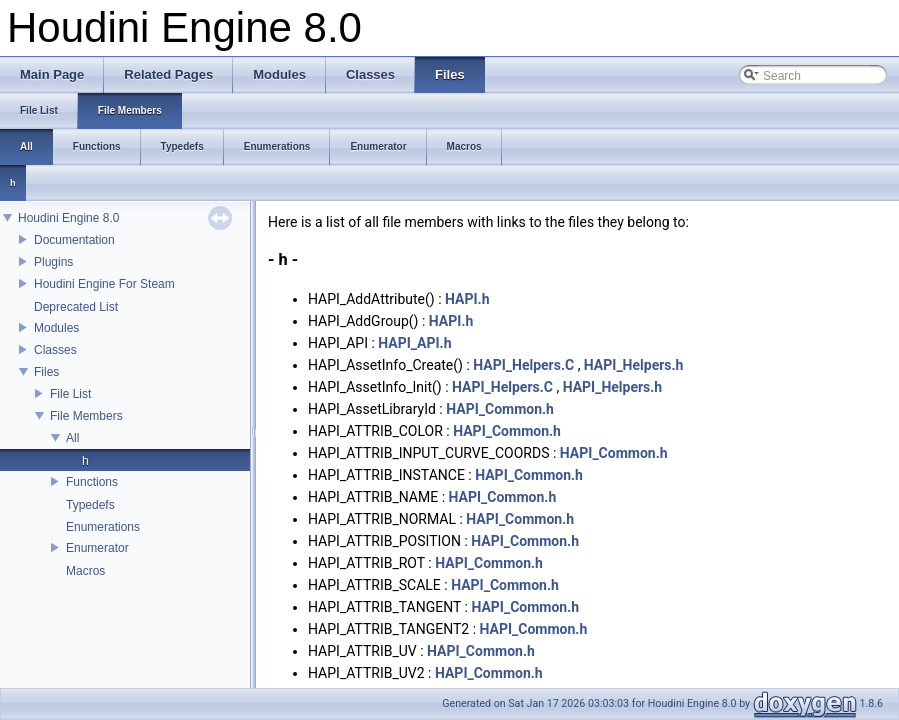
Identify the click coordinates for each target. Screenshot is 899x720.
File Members (86, 416)
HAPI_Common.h (500, 409)
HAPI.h (467, 299)
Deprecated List (76, 307)
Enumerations (103, 527)
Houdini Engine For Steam (104, 284)
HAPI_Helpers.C (523, 365)
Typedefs (90, 505)
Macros (85, 571)
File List (70, 394)
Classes (55, 350)
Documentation (74, 240)
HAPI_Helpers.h (634, 365)
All (72, 438)
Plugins (53, 262)
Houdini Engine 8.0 (68, 218)
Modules (56, 328)
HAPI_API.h (414, 343)
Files (46, 372)
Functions (92, 482)
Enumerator (97, 548)
